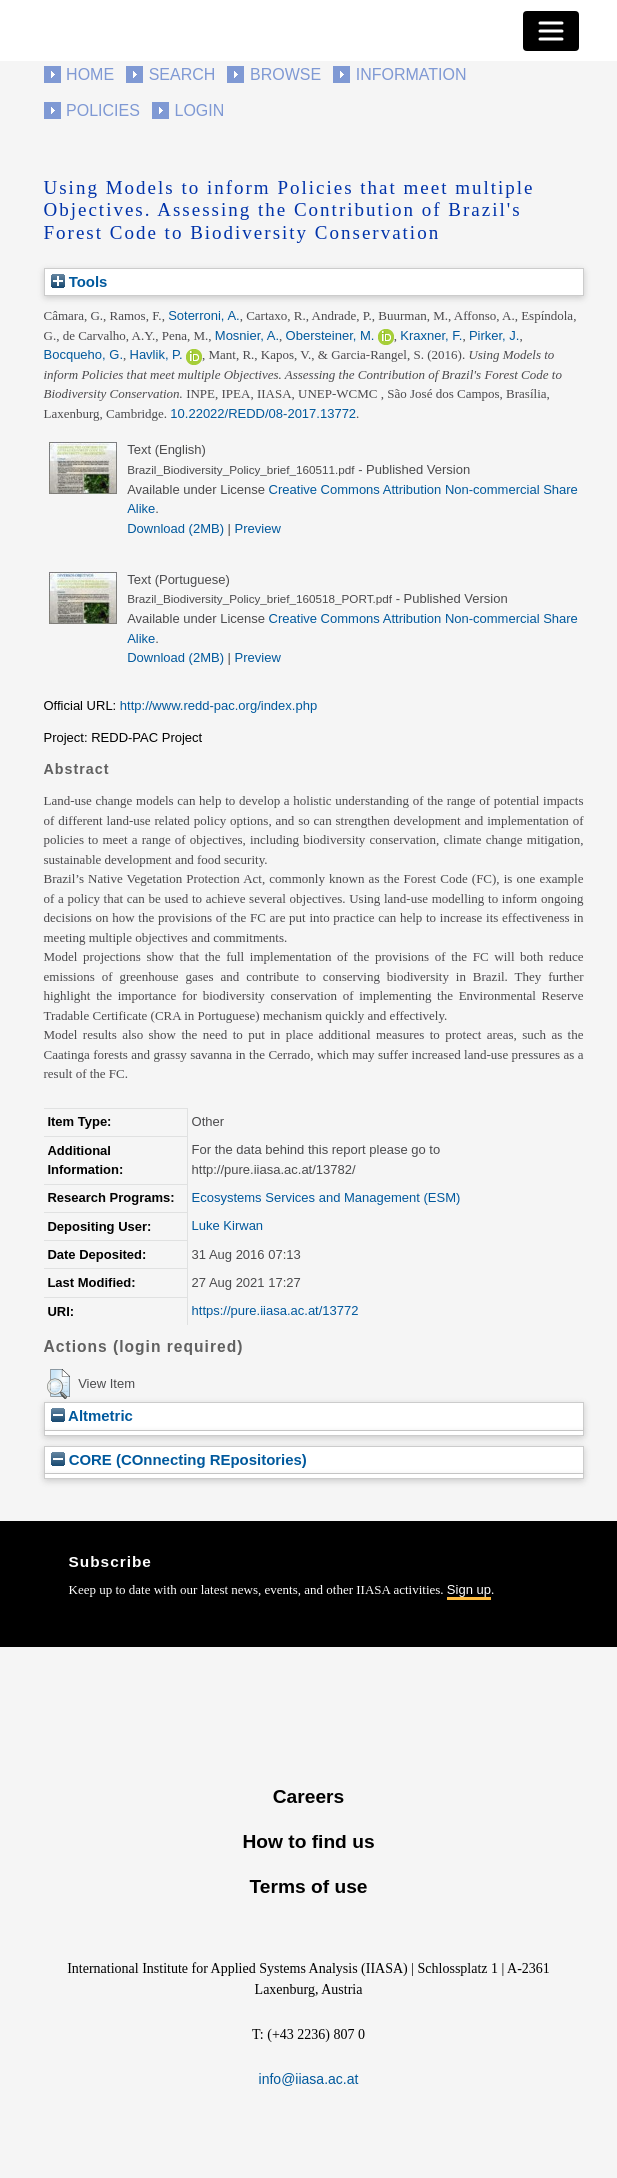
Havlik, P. (156, 354)
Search (182, 74)
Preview (258, 528)
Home (90, 74)
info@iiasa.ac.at (309, 2079)
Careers (308, 1796)
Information (411, 74)
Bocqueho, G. (84, 354)
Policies (103, 110)
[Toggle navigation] (551, 31)
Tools (79, 281)
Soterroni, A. (204, 315)
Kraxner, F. (431, 335)
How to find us (308, 1841)
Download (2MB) (175, 528)
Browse (285, 74)
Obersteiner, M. (330, 335)
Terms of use (308, 1886)
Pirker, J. (494, 335)
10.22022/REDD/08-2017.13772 (263, 413)
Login (200, 110)
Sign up (469, 1589)
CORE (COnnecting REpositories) (179, 1459)
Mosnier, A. (247, 335)
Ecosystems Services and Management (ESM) (326, 1197)
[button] (58, 1384)
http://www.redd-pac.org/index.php (218, 705)
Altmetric (92, 1415)
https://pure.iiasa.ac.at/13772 (275, 1310)
